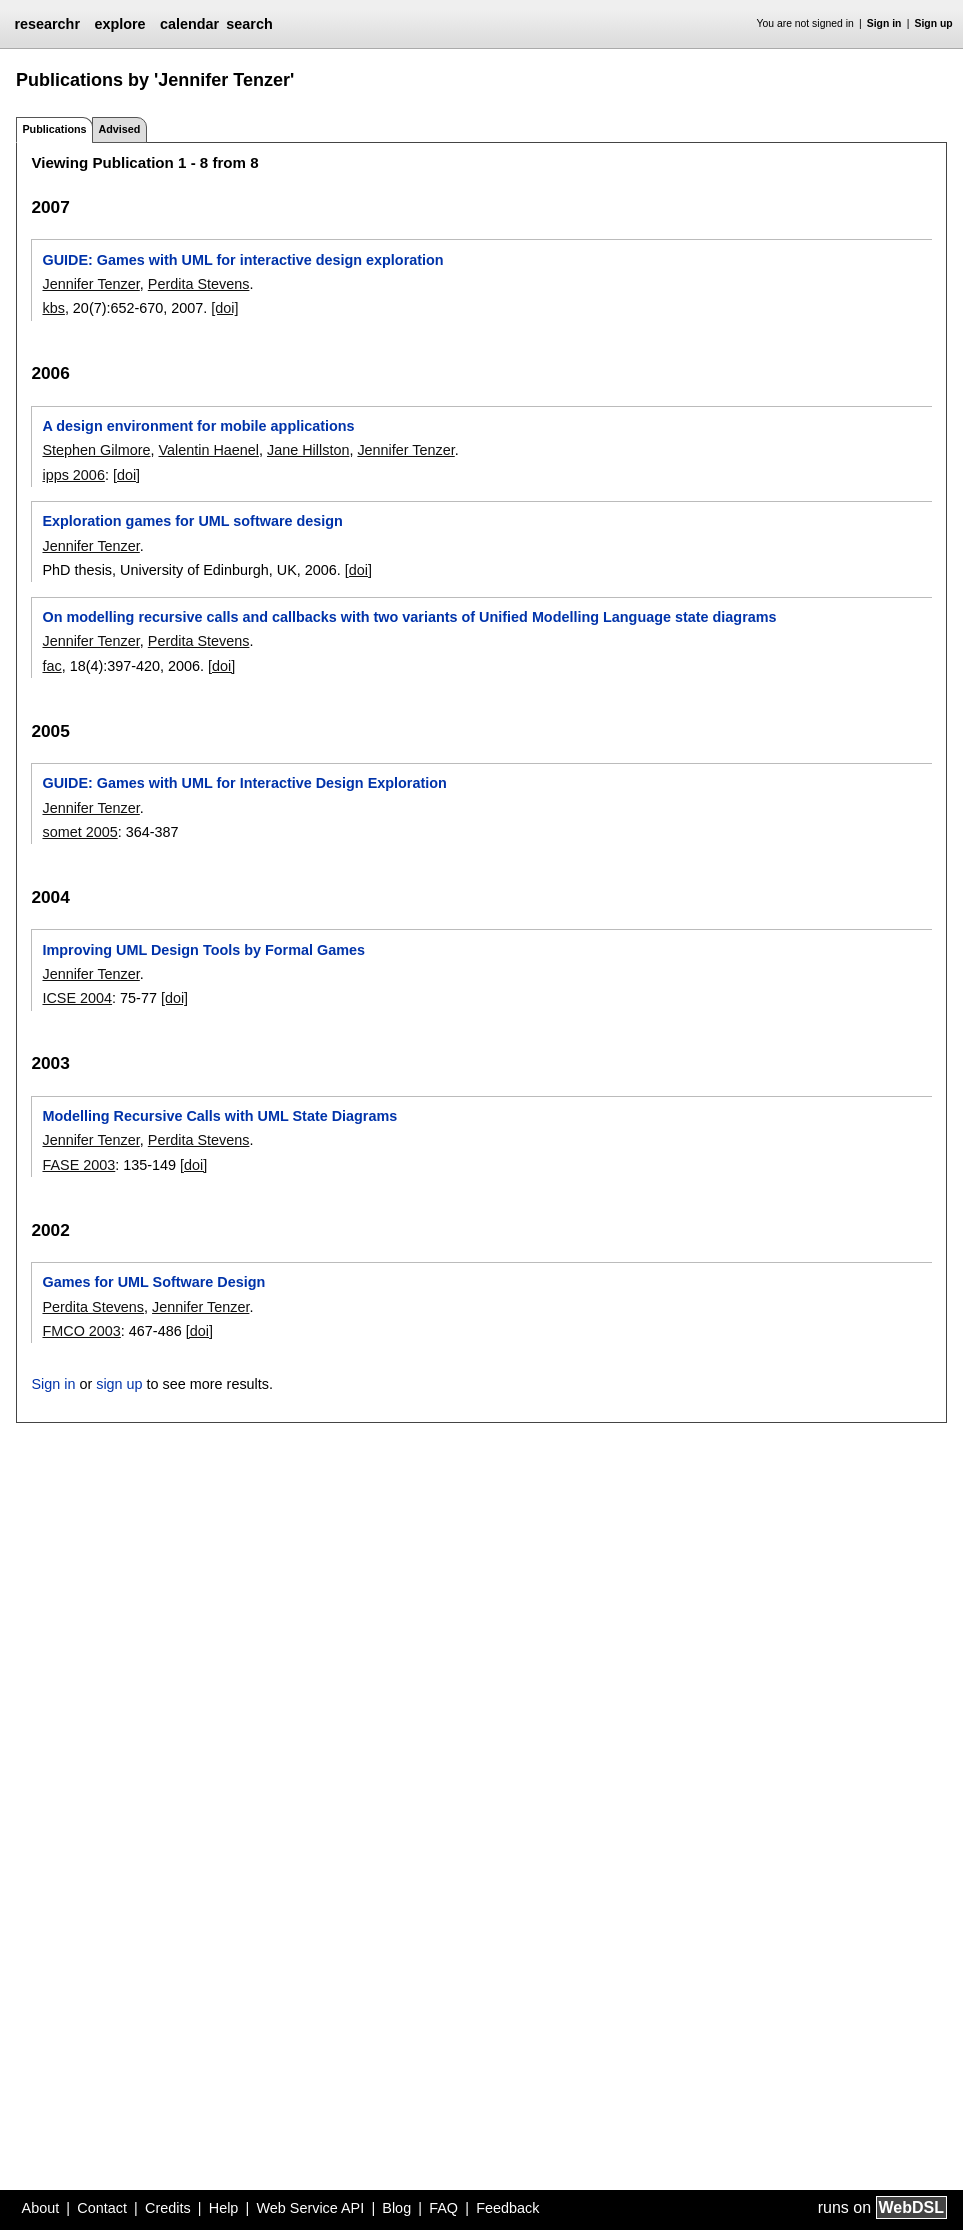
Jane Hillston (308, 450)
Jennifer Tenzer (90, 284)
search (249, 24)
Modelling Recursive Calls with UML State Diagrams (219, 1116)
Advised (119, 129)
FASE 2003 (78, 1165)
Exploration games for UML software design (192, 521)
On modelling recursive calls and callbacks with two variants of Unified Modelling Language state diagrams (409, 617)
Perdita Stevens (199, 284)
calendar (189, 24)
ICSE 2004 (77, 998)
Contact (102, 2208)
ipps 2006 (73, 475)
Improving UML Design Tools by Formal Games (203, 950)
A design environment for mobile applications (198, 426)
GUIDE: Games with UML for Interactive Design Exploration (244, 783)
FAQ (443, 2208)
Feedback (507, 2208)
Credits (168, 2208)
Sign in (884, 23)
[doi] (224, 308)
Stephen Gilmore (96, 450)
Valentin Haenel (208, 450)
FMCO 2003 (81, 1331)
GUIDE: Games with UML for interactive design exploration (242, 260)
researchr (47, 24)
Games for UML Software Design (153, 1282)
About (41, 2208)
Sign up (934, 23)
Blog (396, 2208)
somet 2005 (79, 832)
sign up (119, 1384)
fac (51, 666)
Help (224, 2208)
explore (119, 24)
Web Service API (310, 2208)
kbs (53, 308)
